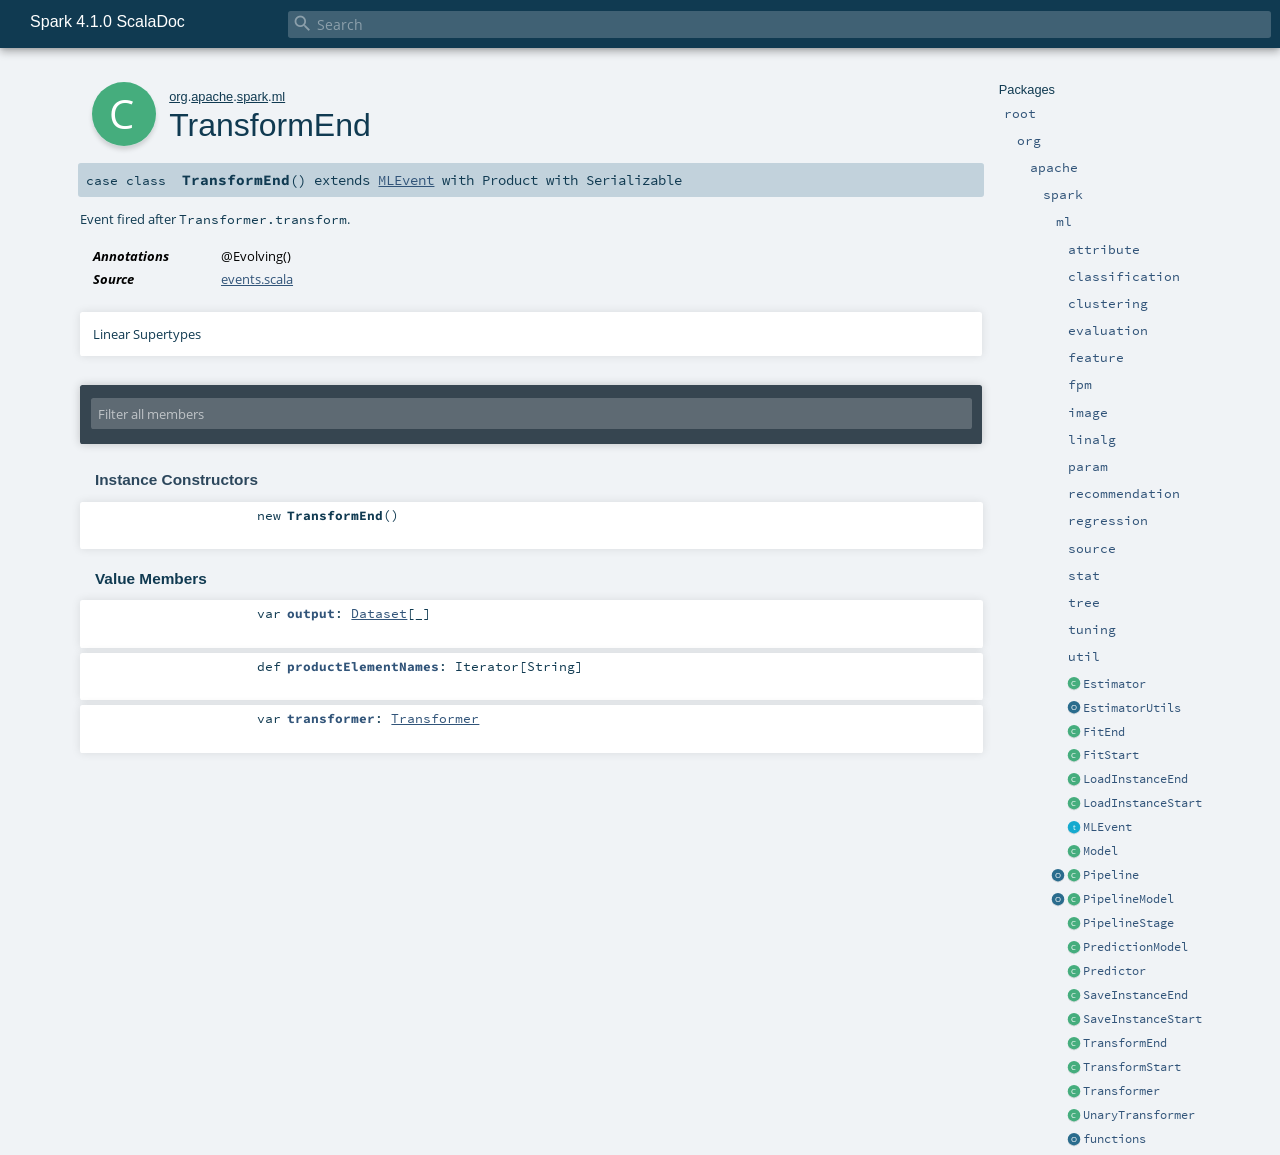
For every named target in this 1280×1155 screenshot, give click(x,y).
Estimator (1114, 684)
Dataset (379, 613)
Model (1100, 851)
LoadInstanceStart (1142, 803)
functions (1114, 1139)
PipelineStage (1128, 923)
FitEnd (1104, 732)
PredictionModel (1135, 947)
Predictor (1114, 971)
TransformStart (1132, 1067)
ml (279, 96)
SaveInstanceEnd (1135, 995)
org (178, 96)
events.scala (257, 279)
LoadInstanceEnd (1135, 779)
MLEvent (1107, 827)
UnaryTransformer (1139, 1115)
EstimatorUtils (1132, 708)
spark (252, 96)
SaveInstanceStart (1142, 1019)
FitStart (1111, 755)
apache (212, 96)
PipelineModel (1128, 899)
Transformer (1121, 1091)
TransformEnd (1125, 1043)
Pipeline (1111, 875)
